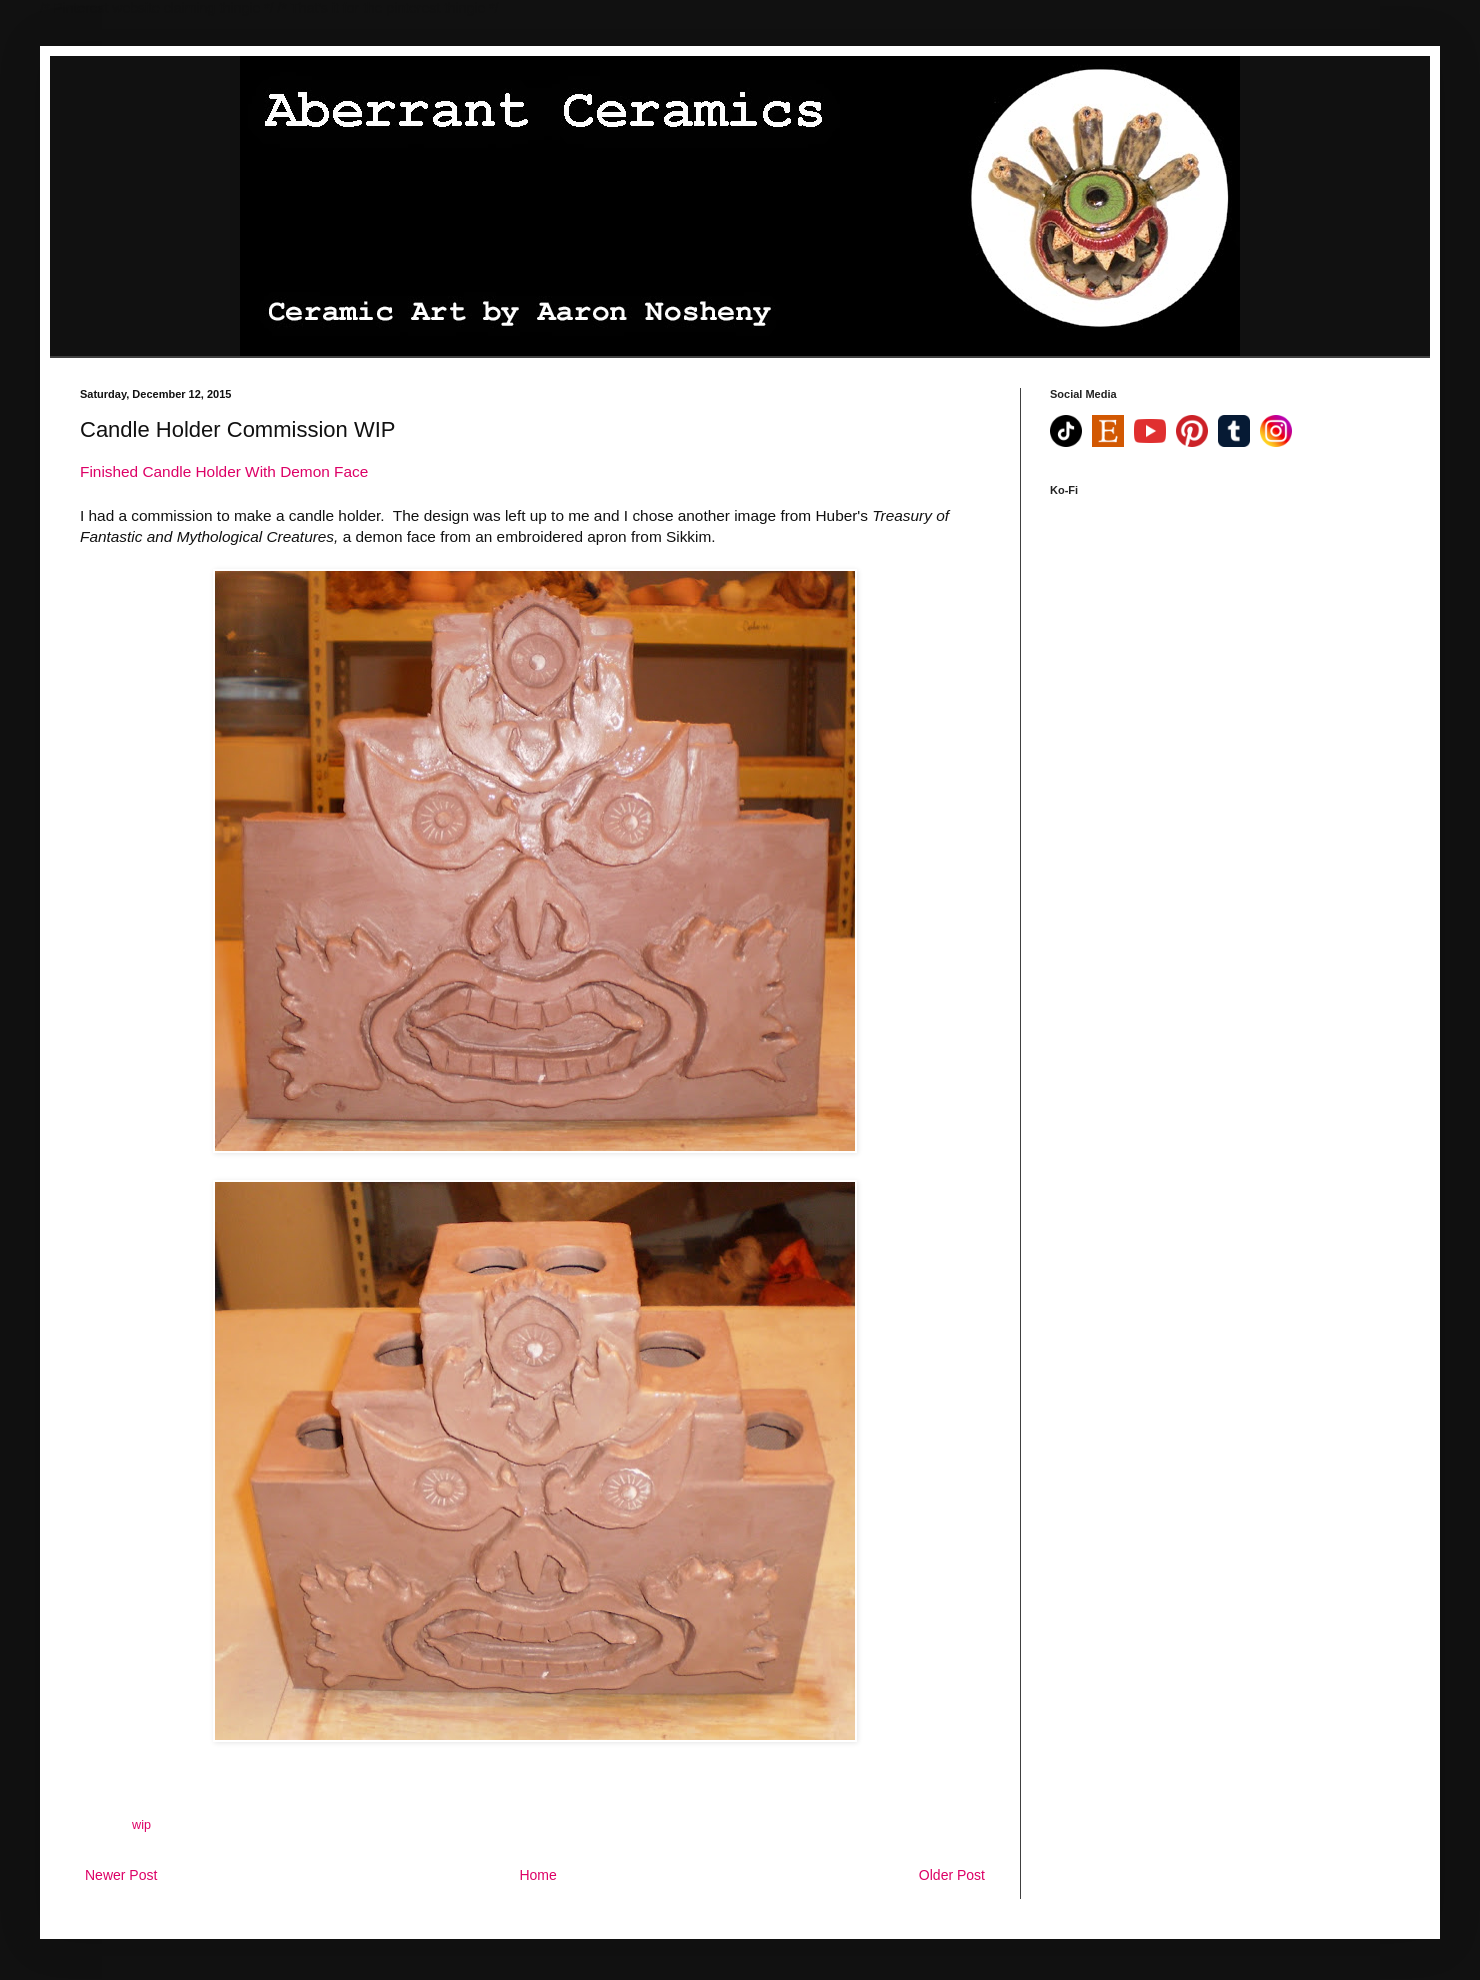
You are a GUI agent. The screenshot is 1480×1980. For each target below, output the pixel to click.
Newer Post (121, 1875)
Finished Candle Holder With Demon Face (224, 471)
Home (537, 1875)
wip (141, 1825)
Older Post (952, 1875)
